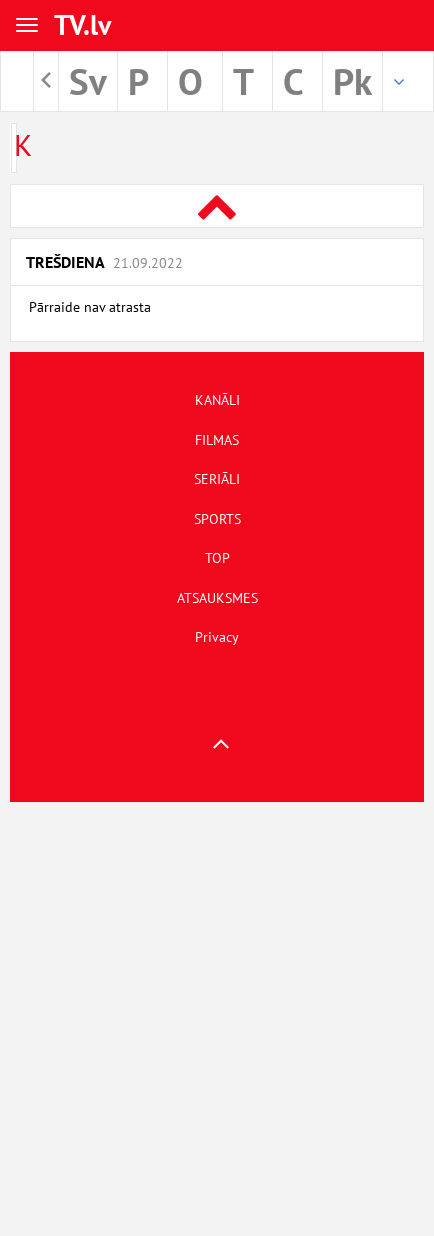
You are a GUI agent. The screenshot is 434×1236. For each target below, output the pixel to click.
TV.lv (82, 24)
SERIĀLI (217, 479)
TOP (217, 558)
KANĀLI (217, 400)
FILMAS (217, 440)
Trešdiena (104, 262)
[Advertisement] (217, 1019)
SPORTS (217, 519)
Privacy (217, 637)
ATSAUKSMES (217, 598)
